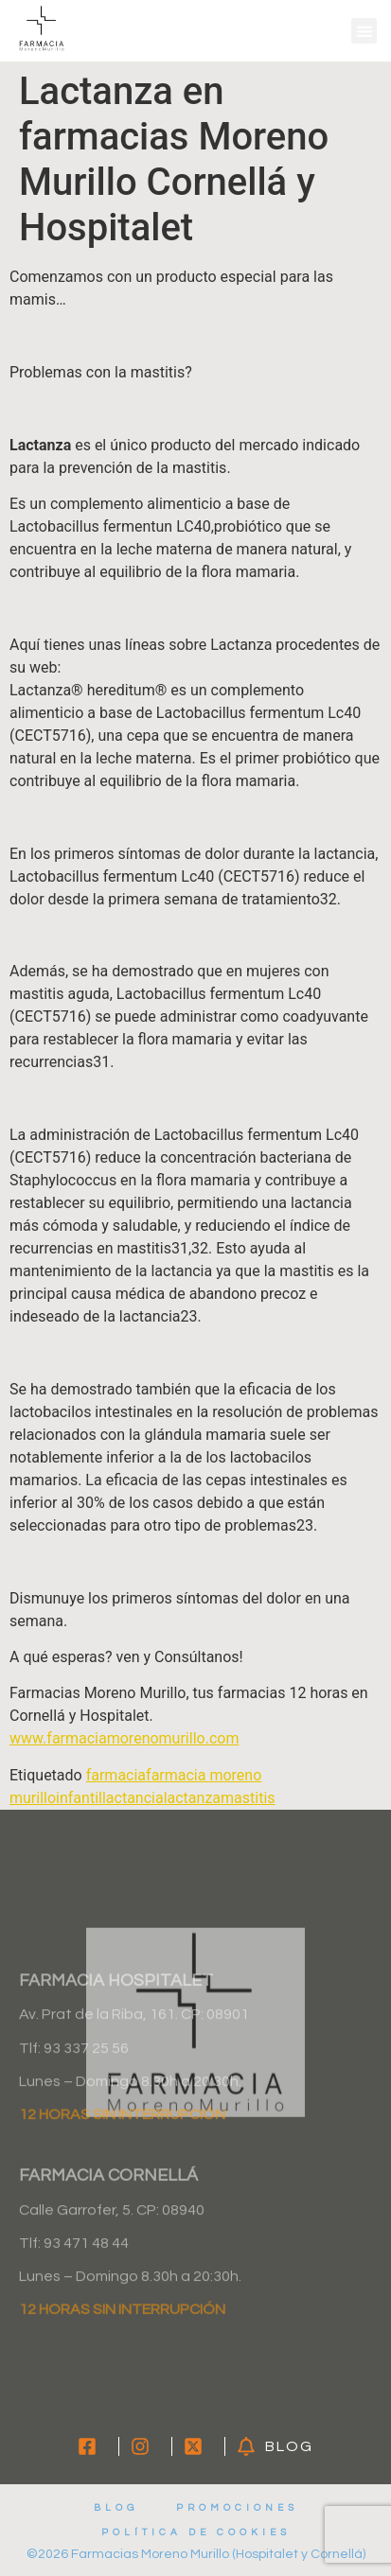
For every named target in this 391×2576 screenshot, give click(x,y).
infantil (79, 1798)
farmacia (116, 1775)
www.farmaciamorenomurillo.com (124, 1738)
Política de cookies (196, 2532)
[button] (364, 31)
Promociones (237, 2508)
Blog (116, 2508)
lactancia (133, 1798)
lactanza (192, 1798)
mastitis (248, 1798)
